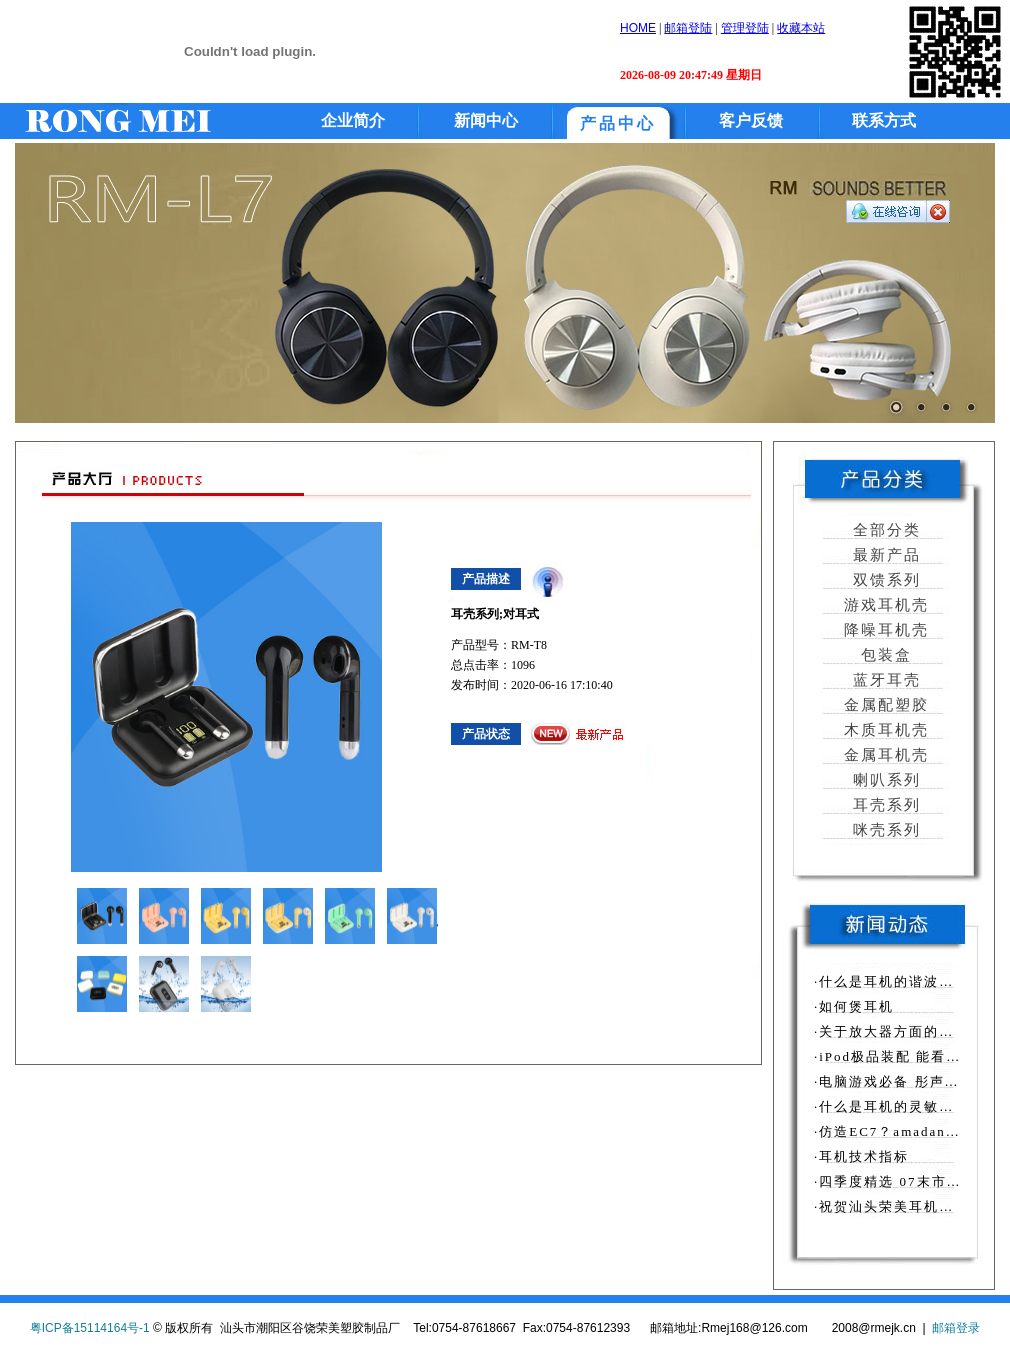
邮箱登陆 (688, 28)
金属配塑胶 (884, 705)
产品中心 (618, 123)
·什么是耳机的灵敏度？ (891, 1106)
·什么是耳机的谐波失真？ (899, 981)
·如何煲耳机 (854, 1006)
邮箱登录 (956, 1328)
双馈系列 (884, 580)
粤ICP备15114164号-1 (90, 1328)
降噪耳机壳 (884, 630)
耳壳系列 (884, 805)
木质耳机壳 (884, 730)
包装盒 (884, 655)
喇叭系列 (884, 780)
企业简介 (353, 120)
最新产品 (884, 555)
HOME (638, 28)
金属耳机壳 (884, 755)
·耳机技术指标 (861, 1156)
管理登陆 (745, 28)
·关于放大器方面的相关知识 (906, 1031)
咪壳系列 (884, 830)
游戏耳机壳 (884, 605)
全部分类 (884, 530)
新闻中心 (486, 120)
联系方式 (884, 120)
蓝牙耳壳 (884, 680)
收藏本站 (801, 28)
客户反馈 (751, 120)
